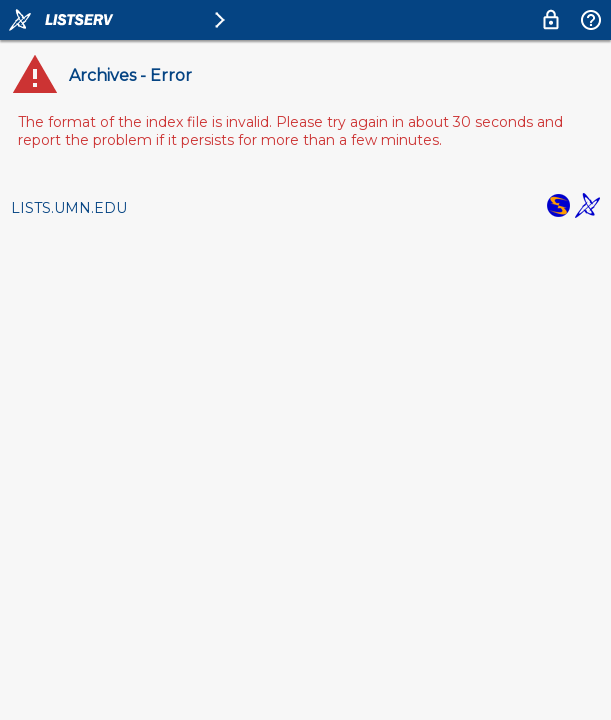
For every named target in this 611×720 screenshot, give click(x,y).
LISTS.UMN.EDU (69, 208)
